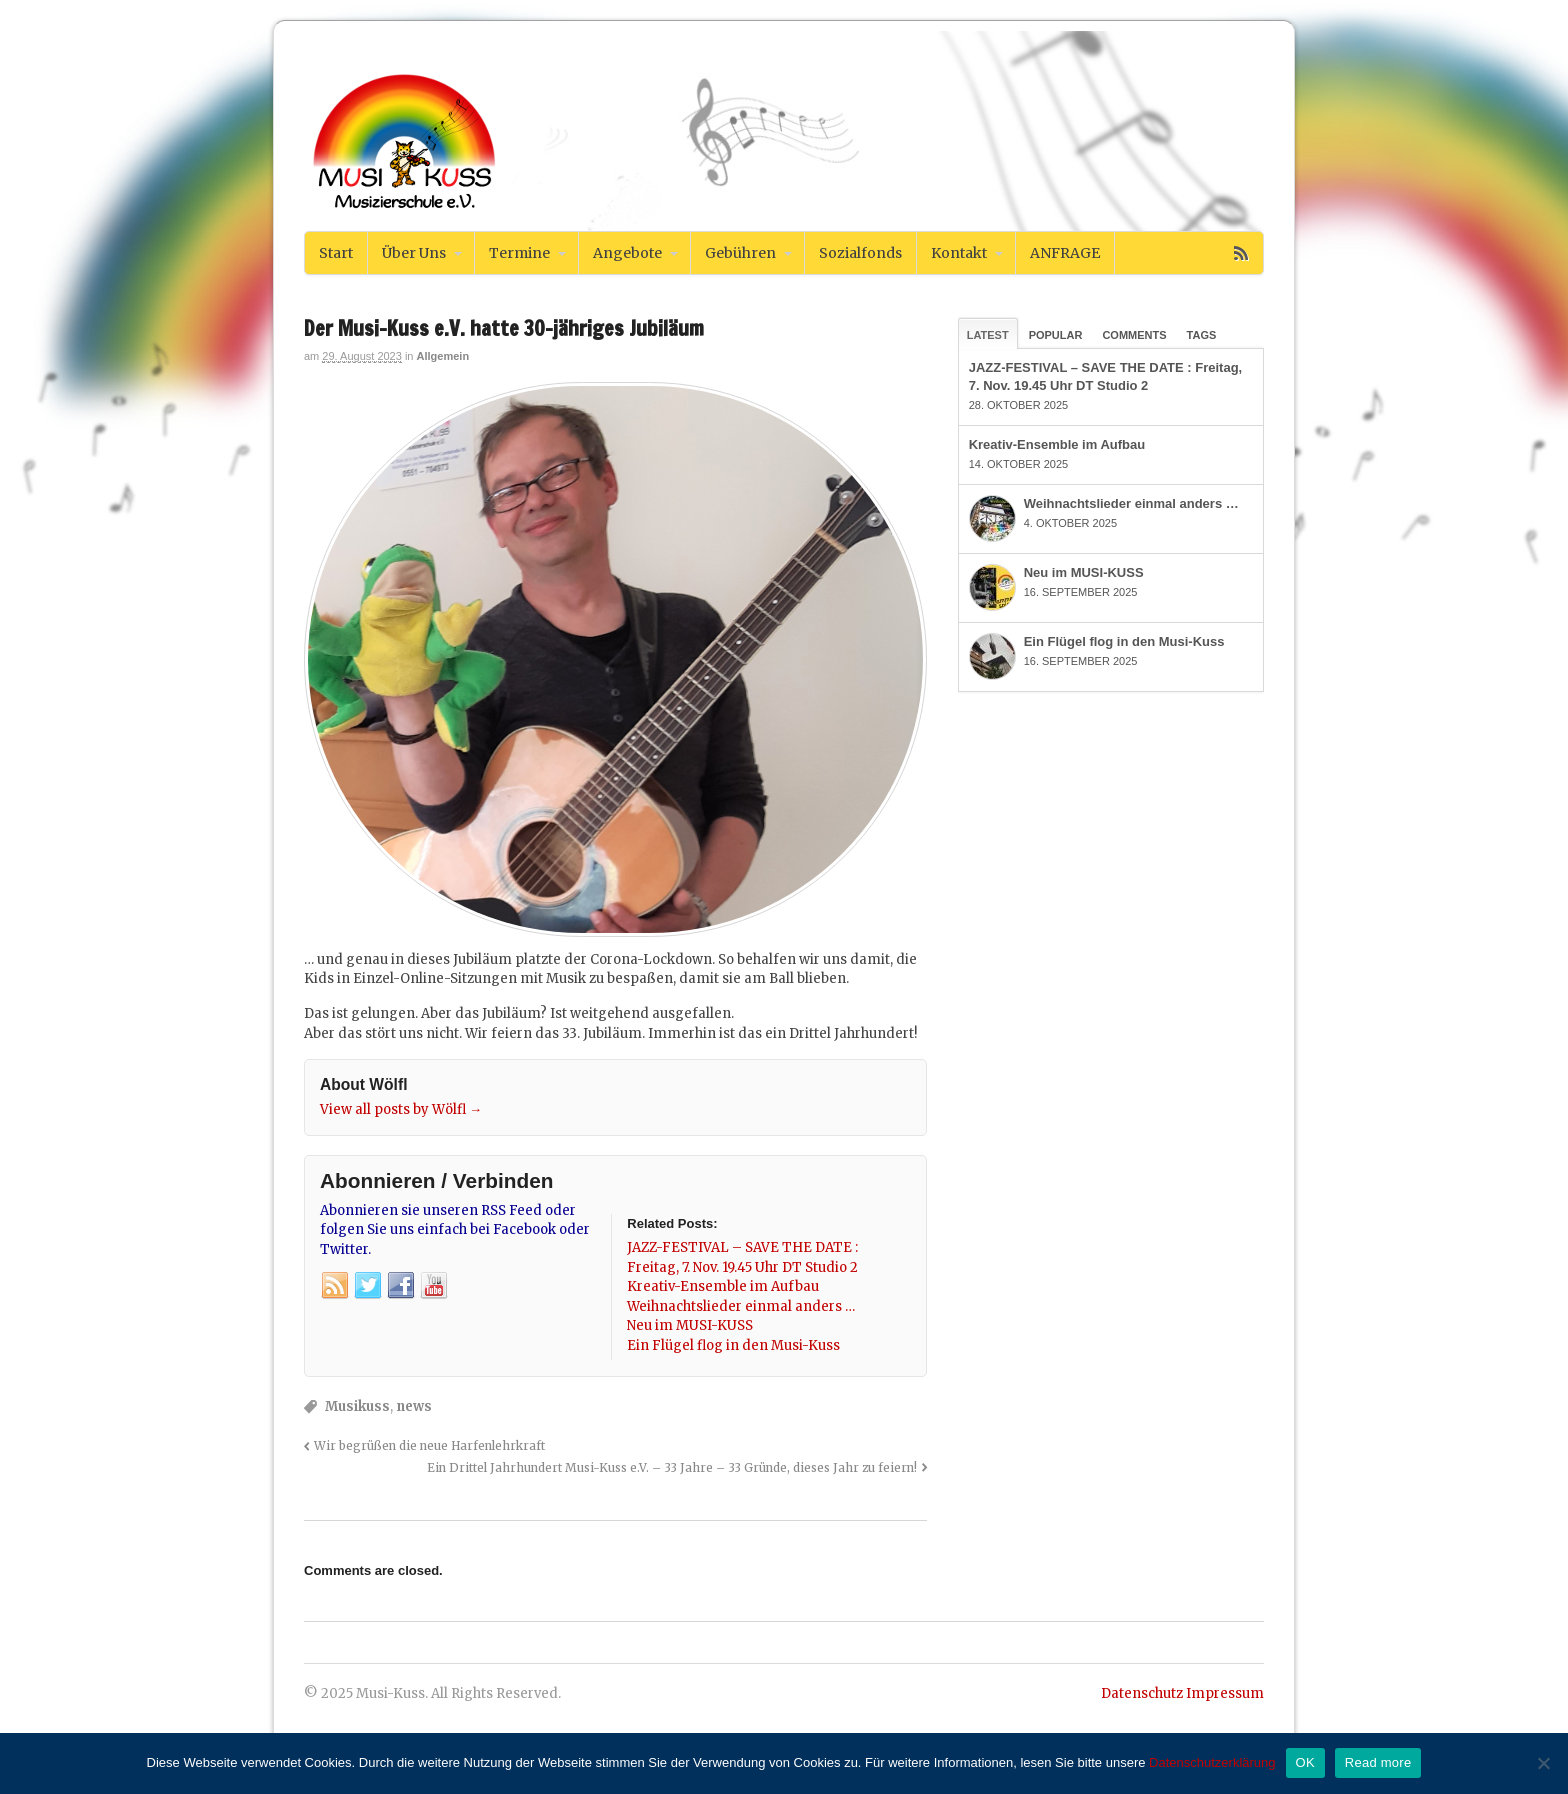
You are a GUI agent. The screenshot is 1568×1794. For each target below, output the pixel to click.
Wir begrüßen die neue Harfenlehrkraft (429, 1445)
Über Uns (414, 253)
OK (1305, 1762)
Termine (519, 253)
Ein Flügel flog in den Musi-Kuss (1124, 641)
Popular (1056, 335)
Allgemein (443, 356)
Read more (1378, 1762)
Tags (1202, 335)
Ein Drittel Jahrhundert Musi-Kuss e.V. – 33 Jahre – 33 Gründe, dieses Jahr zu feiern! (672, 1467)
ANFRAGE (1065, 253)
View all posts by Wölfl (401, 1109)
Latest (988, 335)
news (414, 1406)
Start (336, 253)
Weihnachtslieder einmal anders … (1131, 503)
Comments (1134, 335)
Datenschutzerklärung (1212, 1762)
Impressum (1225, 1693)
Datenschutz (1142, 1693)
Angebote (627, 253)
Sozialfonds (860, 253)
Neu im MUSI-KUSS (1084, 572)
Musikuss (357, 1406)
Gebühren (740, 253)
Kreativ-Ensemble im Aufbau (1057, 444)
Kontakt (959, 253)
